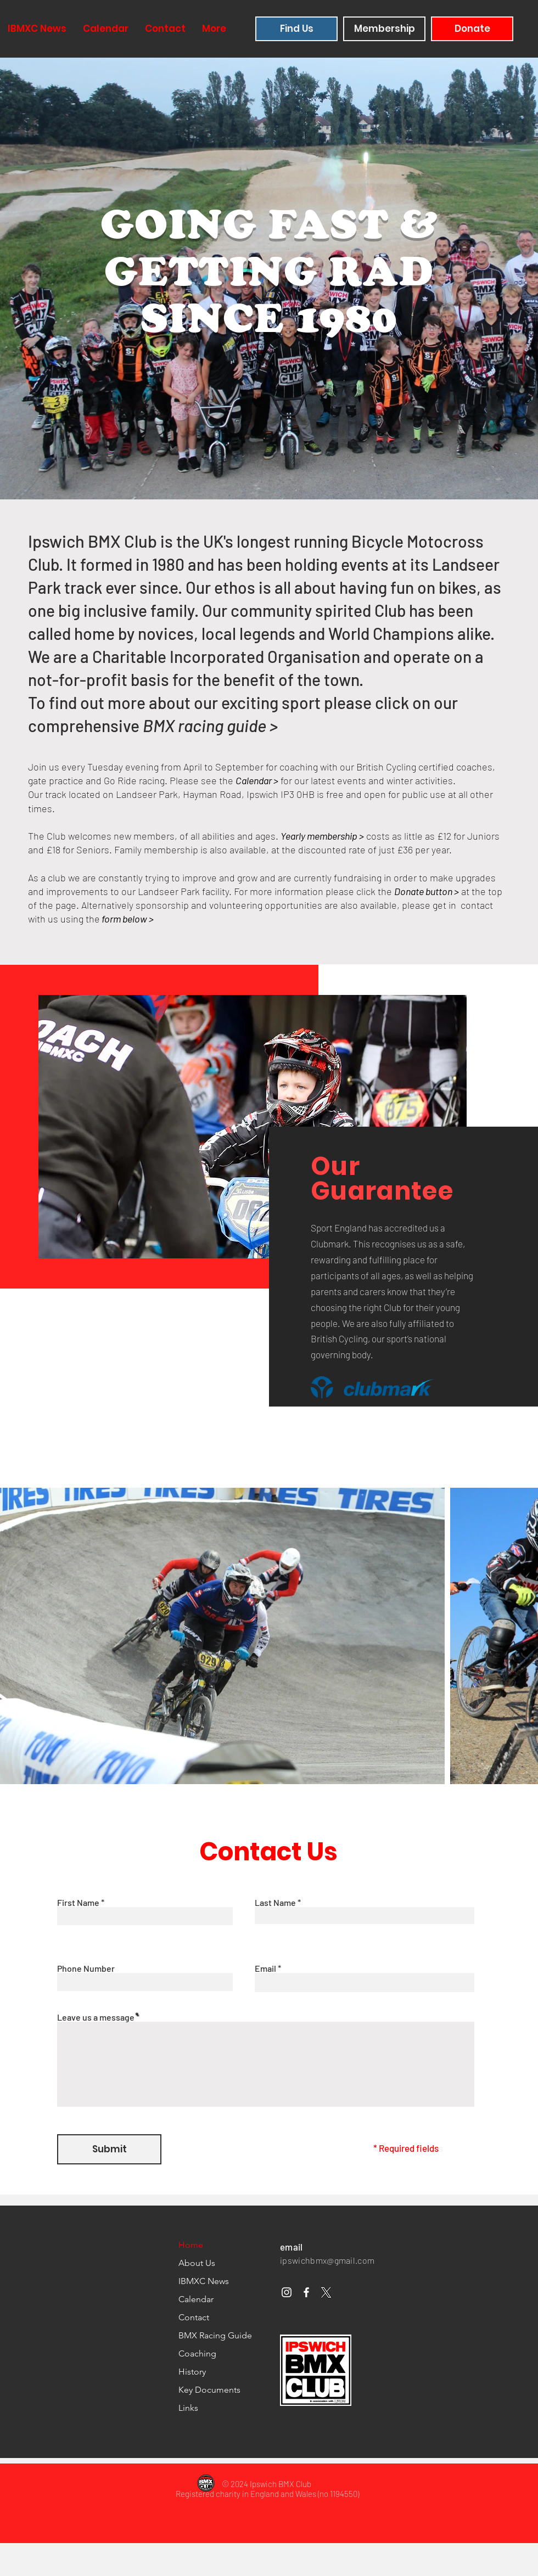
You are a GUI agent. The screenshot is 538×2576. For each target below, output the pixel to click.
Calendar (196, 2299)
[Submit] (109, 2149)
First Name (78, 1902)
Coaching (197, 2353)
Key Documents (209, 2389)
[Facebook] (306, 2292)
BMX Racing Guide (215, 2335)
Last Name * (278, 1902)
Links (188, 2408)
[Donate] (472, 28)
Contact (193, 2317)
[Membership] (384, 28)
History (192, 2371)
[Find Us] (296, 28)
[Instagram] (286, 2292)
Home (190, 2245)
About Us (196, 2263)
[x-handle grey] (326, 2292)
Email (265, 1968)
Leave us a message (96, 2017)
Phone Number (86, 1968)
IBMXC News (203, 2281)
